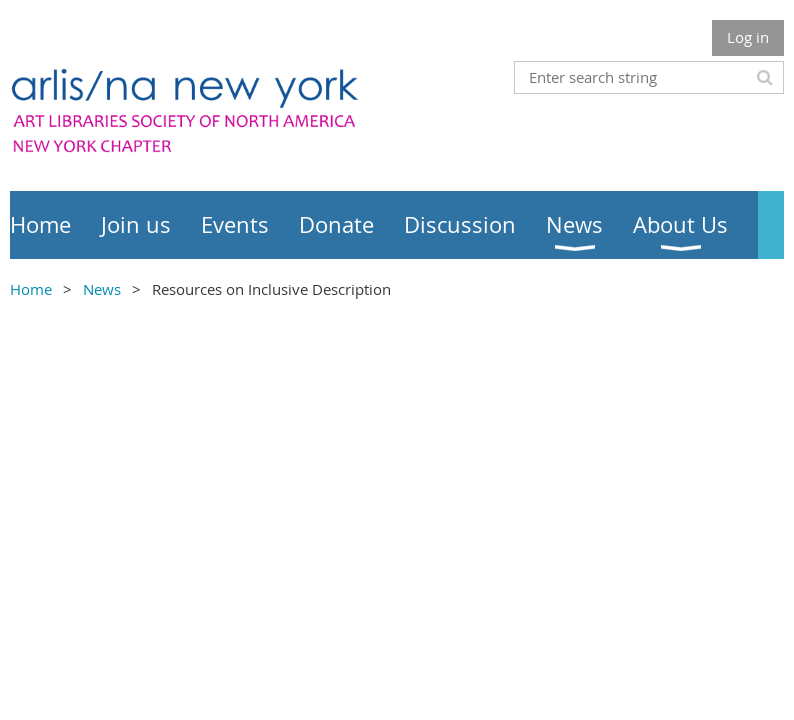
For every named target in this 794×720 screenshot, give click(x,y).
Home (31, 289)
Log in (748, 37)
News (102, 289)
